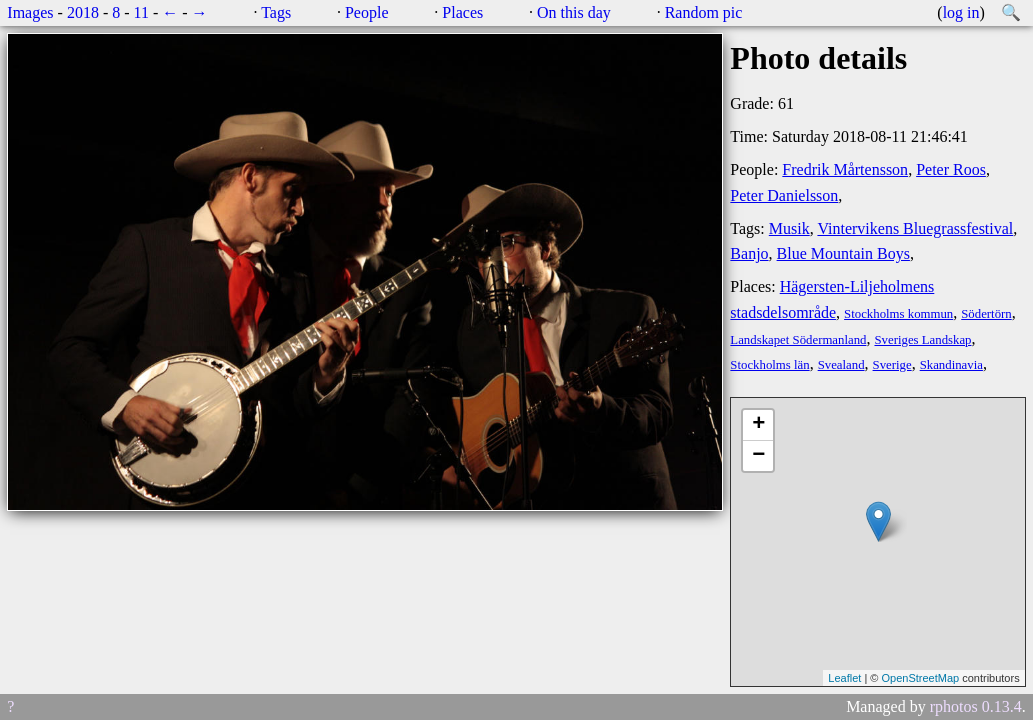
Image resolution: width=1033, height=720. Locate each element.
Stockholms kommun (898, 314)
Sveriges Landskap (922, 340)
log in (961, 12)
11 (141, 12)
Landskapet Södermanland (798, 340)
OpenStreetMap (920, 678)
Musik (789, 228)
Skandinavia (951, 365)
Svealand (841, 365)
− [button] (758, 456)
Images (30, 12)
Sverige (892, 365)
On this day (574, 12)
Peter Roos (951, 169)
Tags (276, 12)
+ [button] (758, 425)
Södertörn (986, 314)
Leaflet (844, 678)
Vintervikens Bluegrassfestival (915, 228)
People (367, 12)
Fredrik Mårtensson (845, 169)
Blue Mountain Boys (843, 253)
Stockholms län (769, 365)
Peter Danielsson (784, 195)
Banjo (749, 253)
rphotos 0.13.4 (976, 706)
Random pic (704, 12)
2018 (83, 12)
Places (462, 12)
